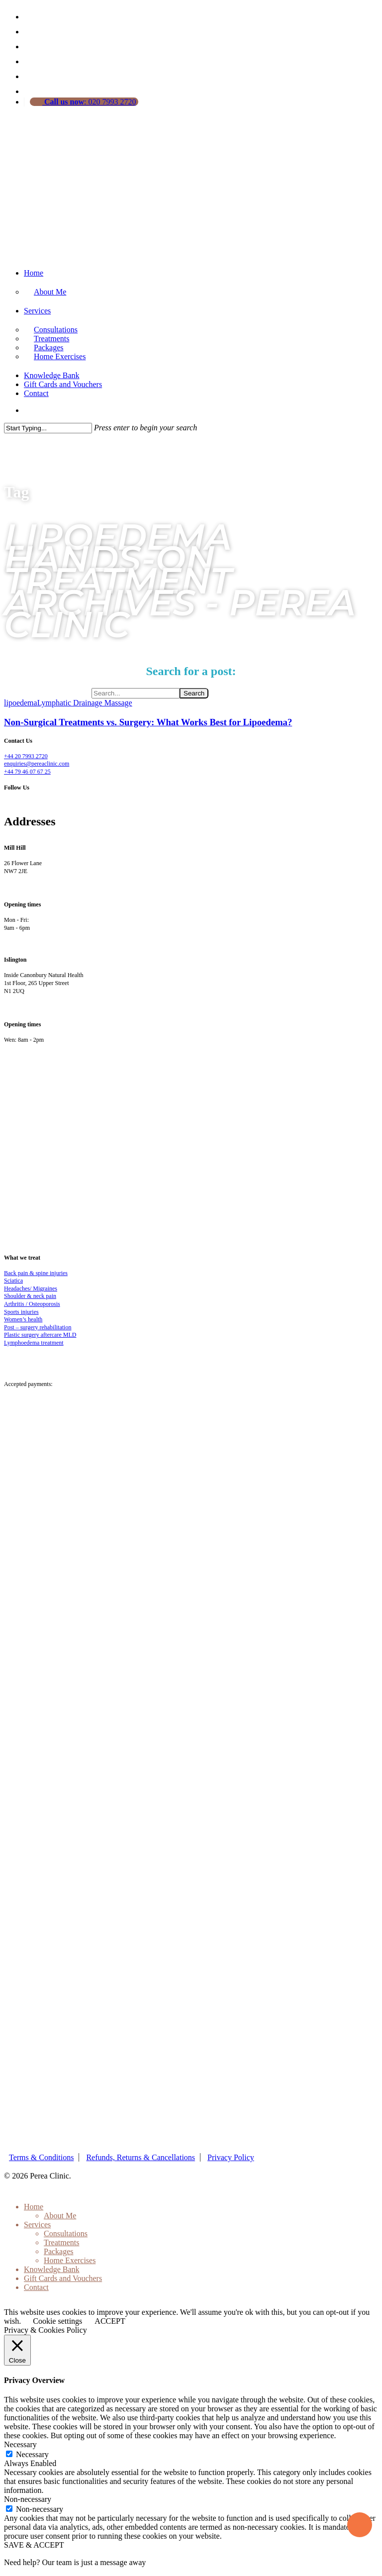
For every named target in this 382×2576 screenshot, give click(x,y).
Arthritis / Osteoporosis (32, 1303)
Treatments (61, 2242)
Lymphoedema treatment (34, 1342)
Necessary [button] (20, 2444)
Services (37, 310)
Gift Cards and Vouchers (63, 384)
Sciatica (13, 1280)
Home (33, 273)
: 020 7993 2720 (89, 102)
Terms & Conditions (41, 2157)
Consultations (66, 2233)
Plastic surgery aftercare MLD (40, 1334)
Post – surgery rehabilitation (37, 1327)
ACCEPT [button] (110, 2321)
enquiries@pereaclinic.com (36, 763)
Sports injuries (21, 1311)
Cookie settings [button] (57, 2321)
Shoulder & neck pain (30, 1295)
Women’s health (23, 1319)
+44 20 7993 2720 (26, 756)
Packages (59, 2251)
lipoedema (20, 702)
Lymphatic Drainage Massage (84, 702)
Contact (36, 393)
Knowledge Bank (52, 375)
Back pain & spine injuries (36, 1273)
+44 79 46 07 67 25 (27, 771)
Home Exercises (60, 356)
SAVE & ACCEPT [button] (34, 2545)
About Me (50, 292)
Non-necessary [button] (27, 2499)
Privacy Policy (230, 2157)
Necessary (32, 2454)
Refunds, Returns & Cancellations (140, 2157)
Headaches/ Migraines (30, 1288)
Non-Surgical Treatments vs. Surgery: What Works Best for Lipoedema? (148, 722)
